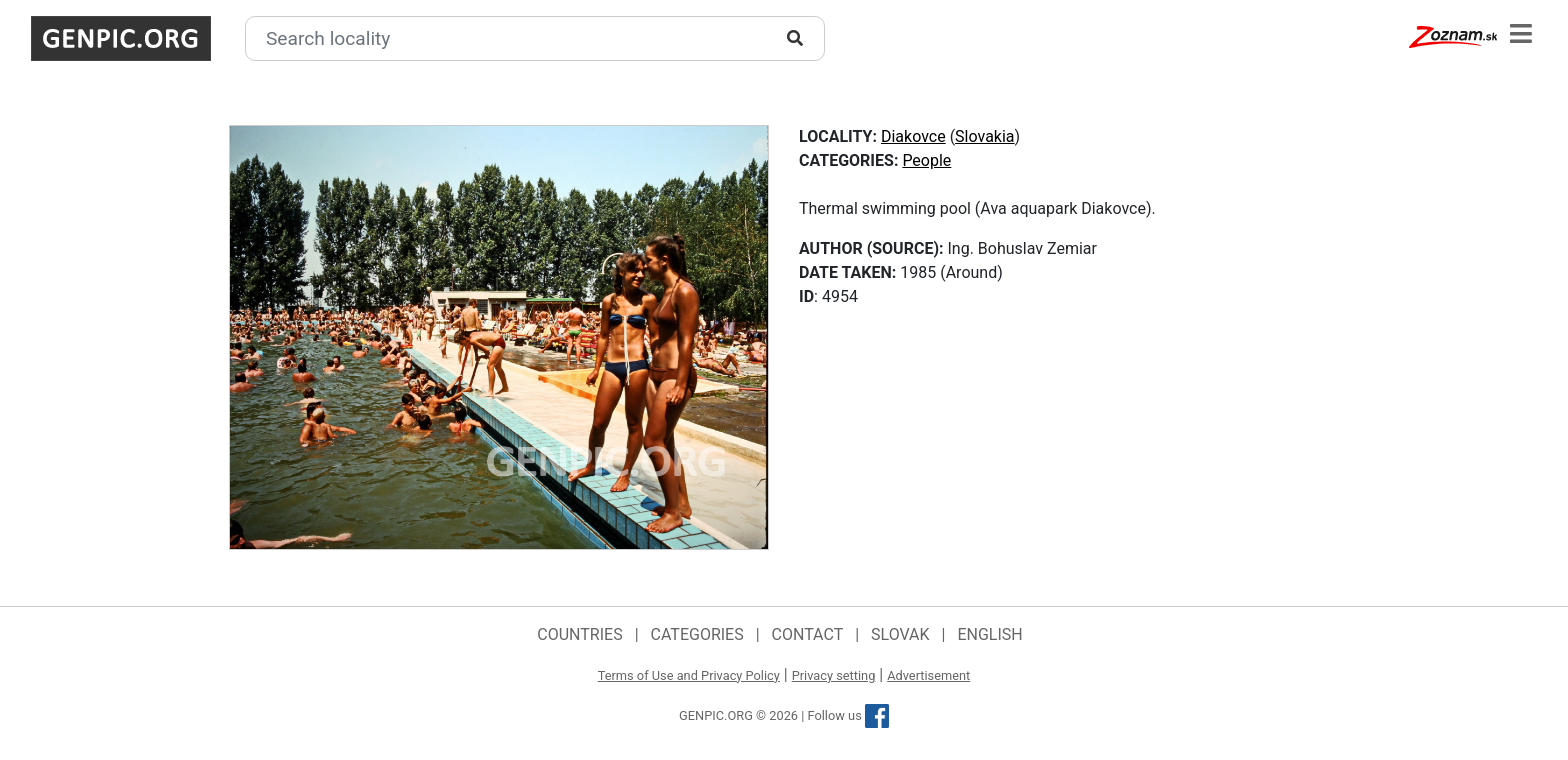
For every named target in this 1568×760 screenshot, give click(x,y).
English (989, 634)
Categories (697, 634)
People (926, 160)
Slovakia (984, 136)
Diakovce (913, 136)
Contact (808, 634)
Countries (579, 634)
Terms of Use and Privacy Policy (689, 675)
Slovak (900, 634)
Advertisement (928, 675)
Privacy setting (834, 675)
